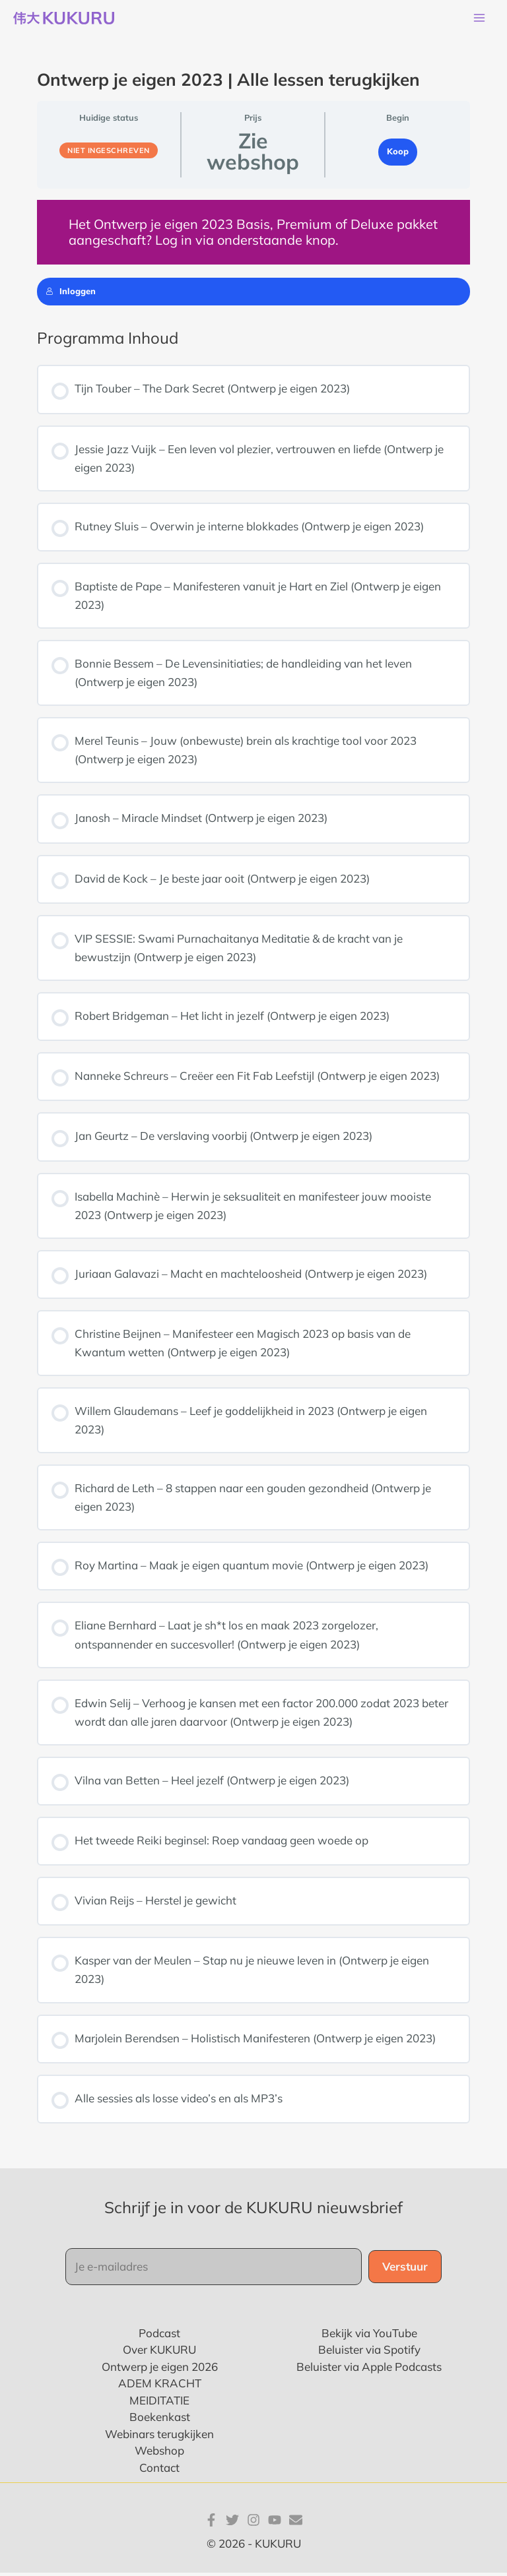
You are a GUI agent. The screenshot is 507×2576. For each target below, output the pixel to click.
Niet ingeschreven (108, 153)
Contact (159, 2470)
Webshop (159, 2454)
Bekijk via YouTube (369, 2335)
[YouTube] (274, 2523)
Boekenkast (159, 2420)
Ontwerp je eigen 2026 (160, 2369)
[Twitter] (232, 2523)
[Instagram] (253, 2523)
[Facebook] (211, 2523)
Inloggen (71, 294)
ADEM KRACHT (159, 2386)
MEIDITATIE (159, 2403)
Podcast (159, 2335)
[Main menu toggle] (479, 19)
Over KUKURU (159, 2353)
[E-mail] (295, 2523)
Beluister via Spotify (369, 2353)
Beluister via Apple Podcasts (369, 2369)
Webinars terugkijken (159, 2436)
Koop (398, 154)
